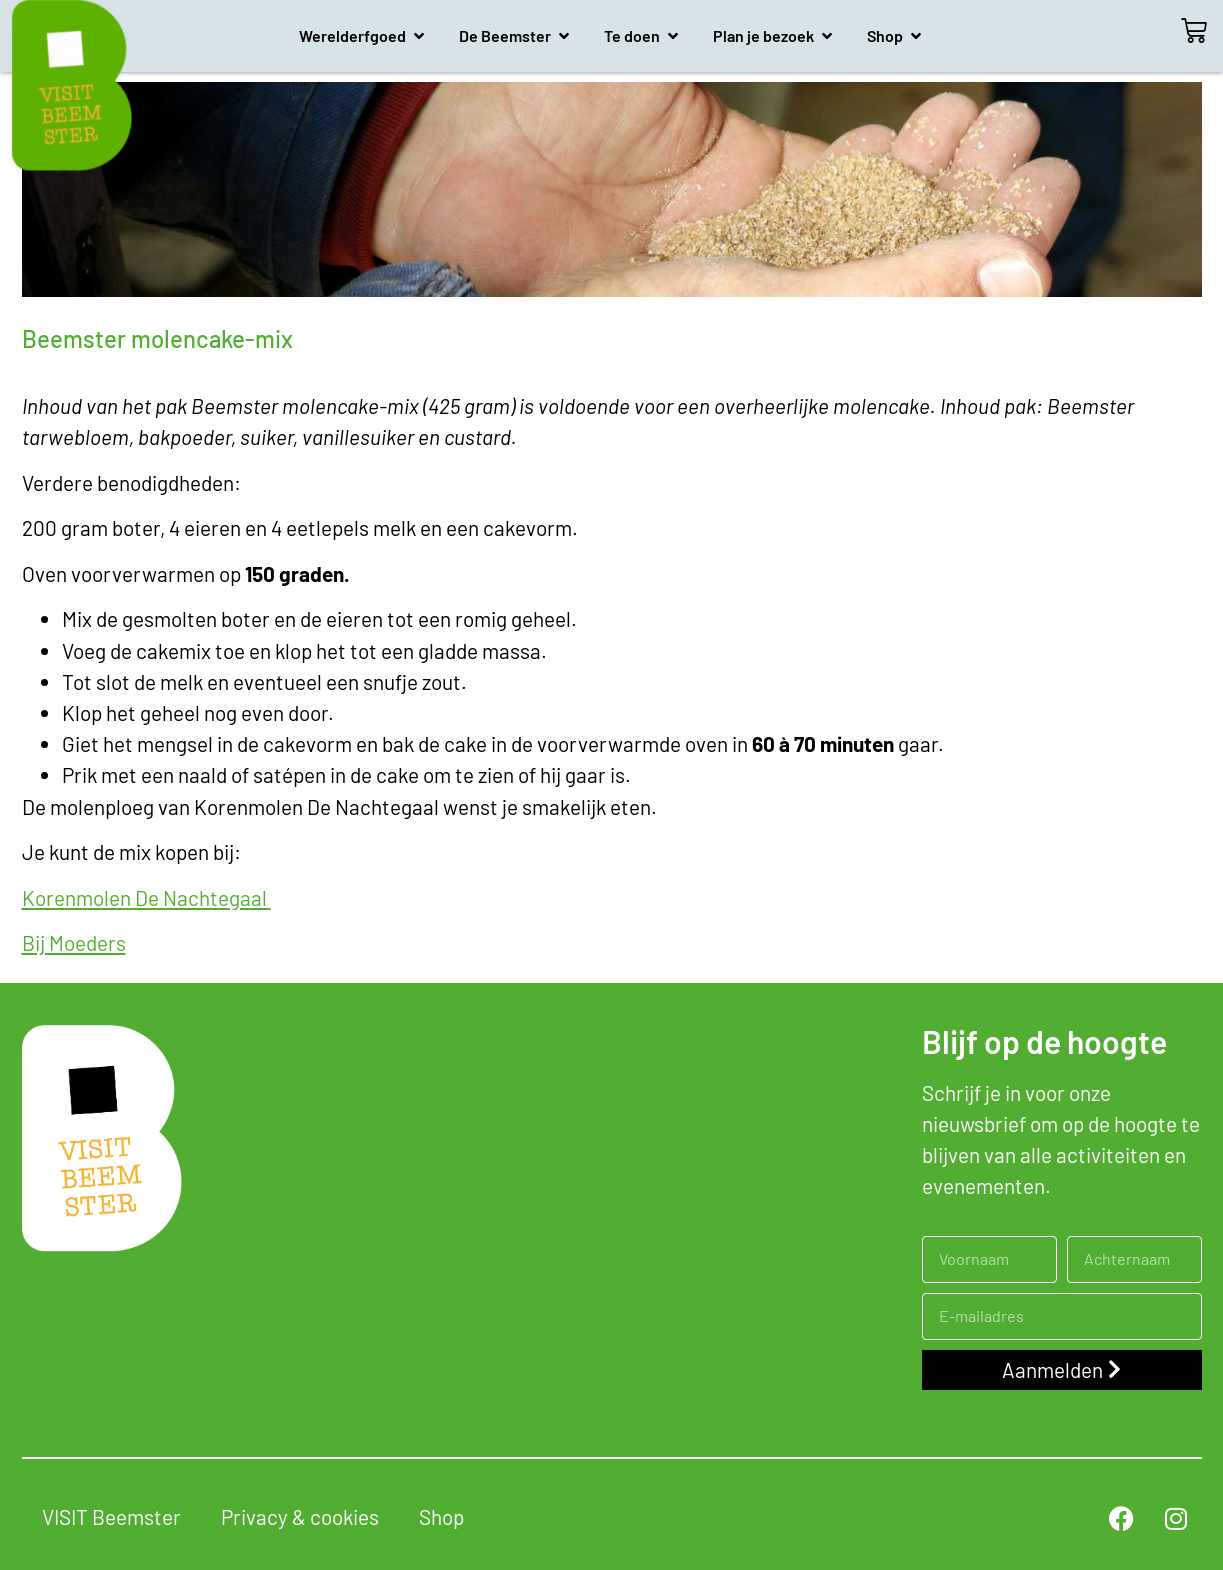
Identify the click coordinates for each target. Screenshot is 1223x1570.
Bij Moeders (74, 942)
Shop (441, 1516)
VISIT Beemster (111, 1516)
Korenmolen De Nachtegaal (146, 897)
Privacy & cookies (300, 1516)
